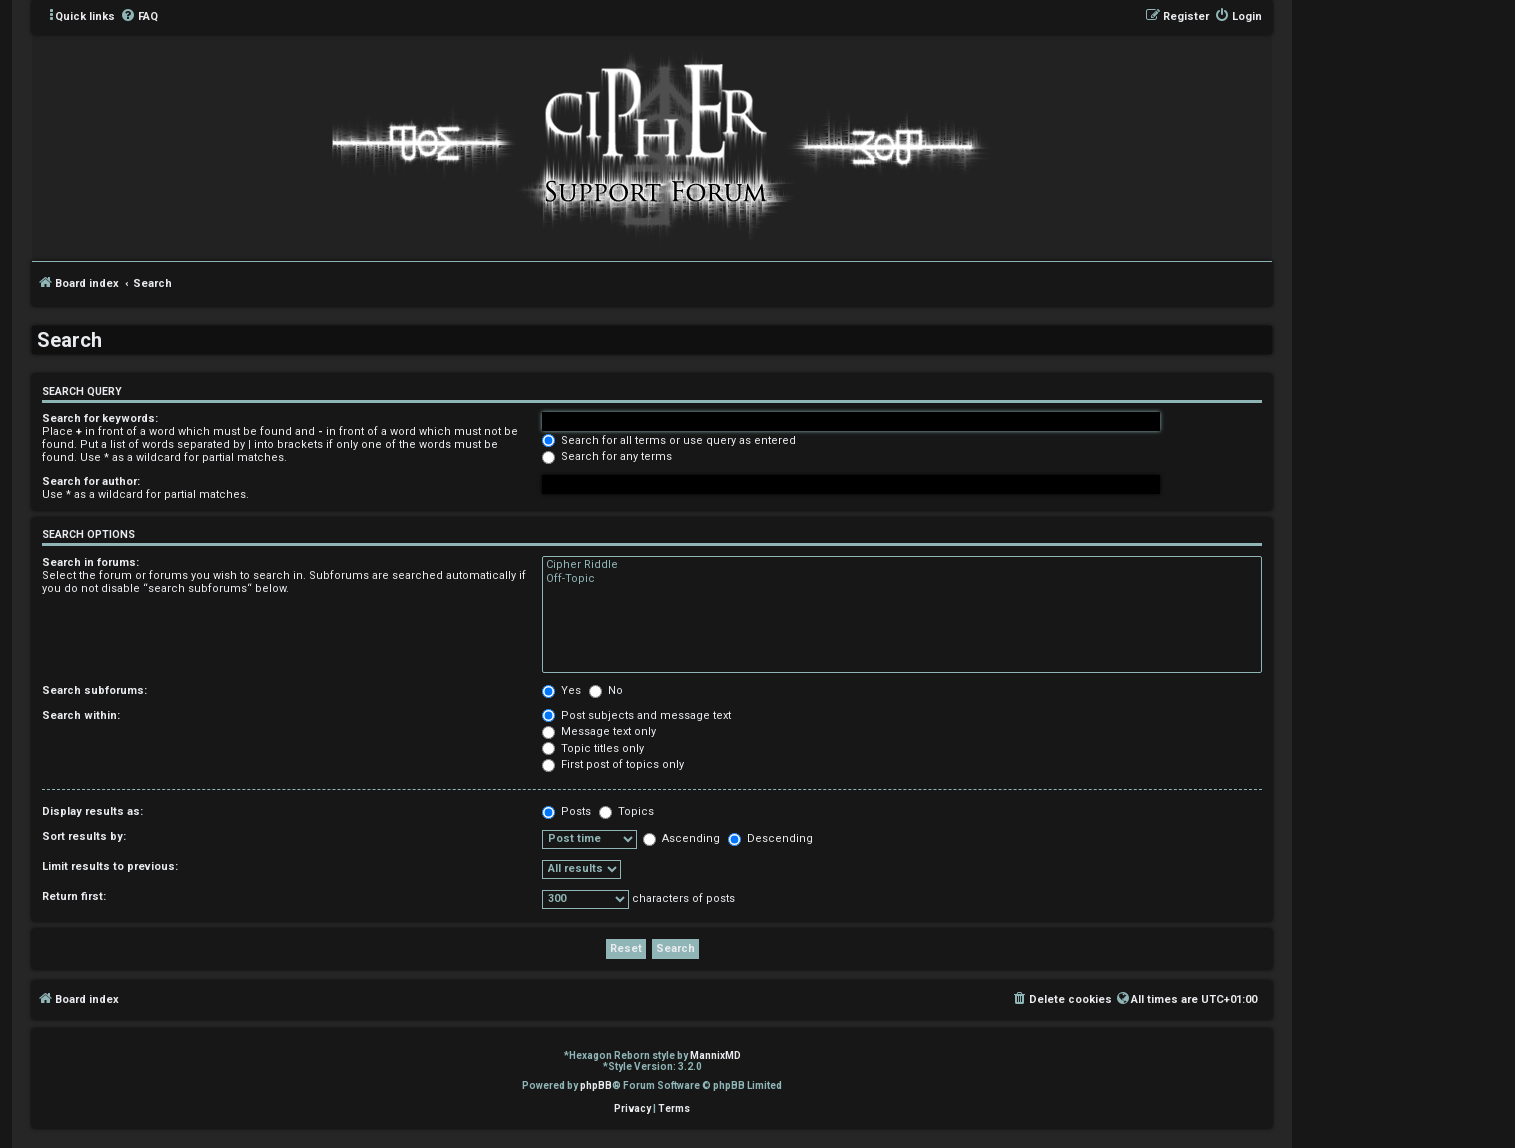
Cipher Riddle (902, 565)
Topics (626, 811)
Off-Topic (902, 579)
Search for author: (91, 481)
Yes (561, 690)
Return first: (74, 896)
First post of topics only (613, 764)
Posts (566, 811)
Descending (770, 838)
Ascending (681, 838)
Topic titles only (593, 748)
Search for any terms (607, 456)
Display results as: (92, 811)
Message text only (599, 731)
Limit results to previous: (110, 866)
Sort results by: (84, 836)
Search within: (81, 715)
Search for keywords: (100, 418)
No (606, 690)
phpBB (596, 1085)
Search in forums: (90, 562)
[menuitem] (139, 17)
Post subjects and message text (636, 715)
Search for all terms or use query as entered (669, 440)
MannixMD (715, 1055)
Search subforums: (94, 690)
